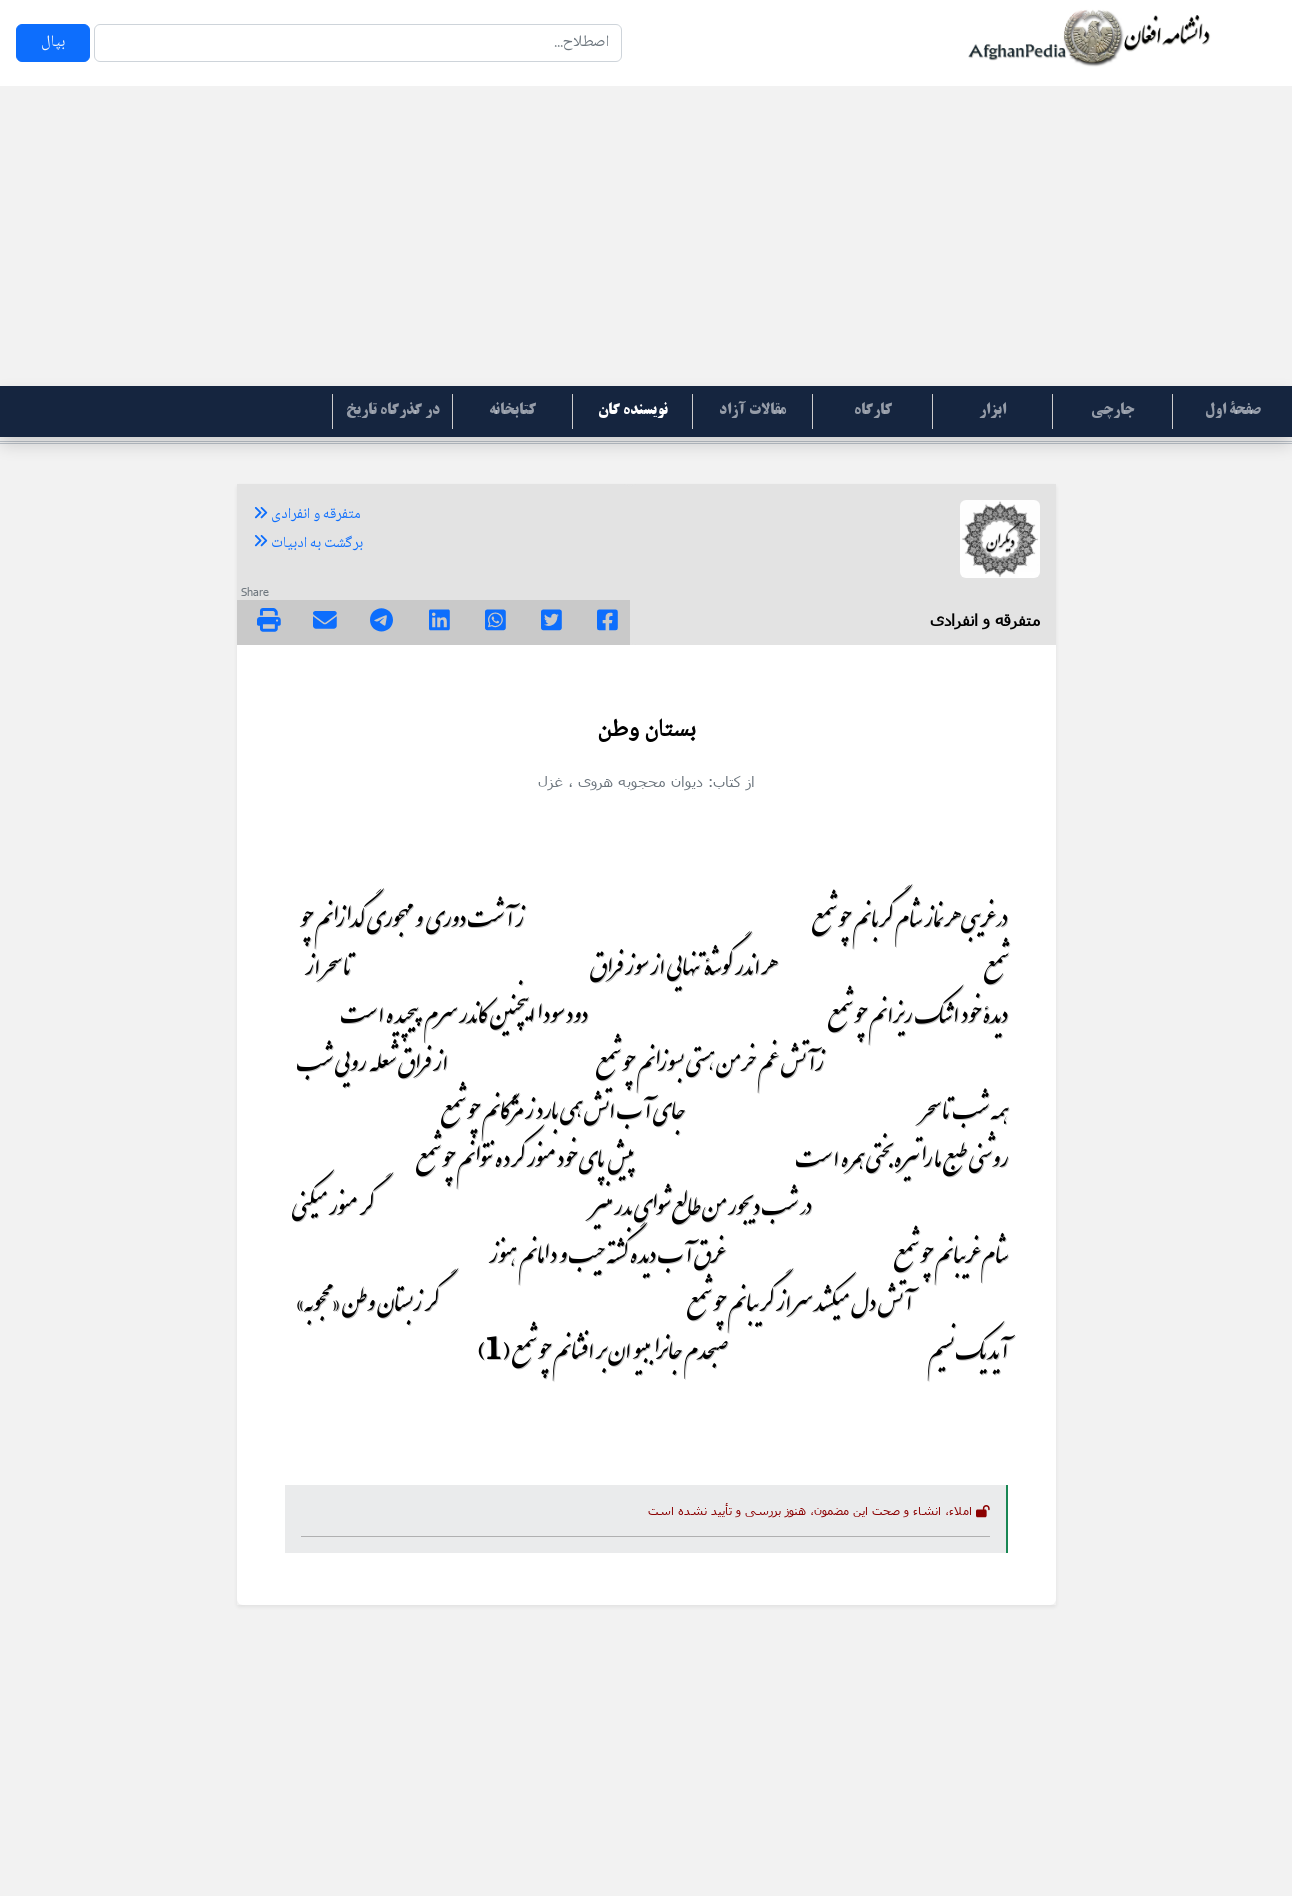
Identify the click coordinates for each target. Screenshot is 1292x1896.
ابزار (992, 411)
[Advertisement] (646, 236)
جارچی (1112, 411)
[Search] (358, 43)
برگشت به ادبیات (308, 544)
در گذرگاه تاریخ (393, 411)
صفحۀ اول (1233, 411)
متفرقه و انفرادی (307, 515)
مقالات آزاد (752, 411)
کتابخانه (512, 411)
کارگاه (873, 411)
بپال (53, 42)
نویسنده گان (633, 411)
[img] (269, 620)
